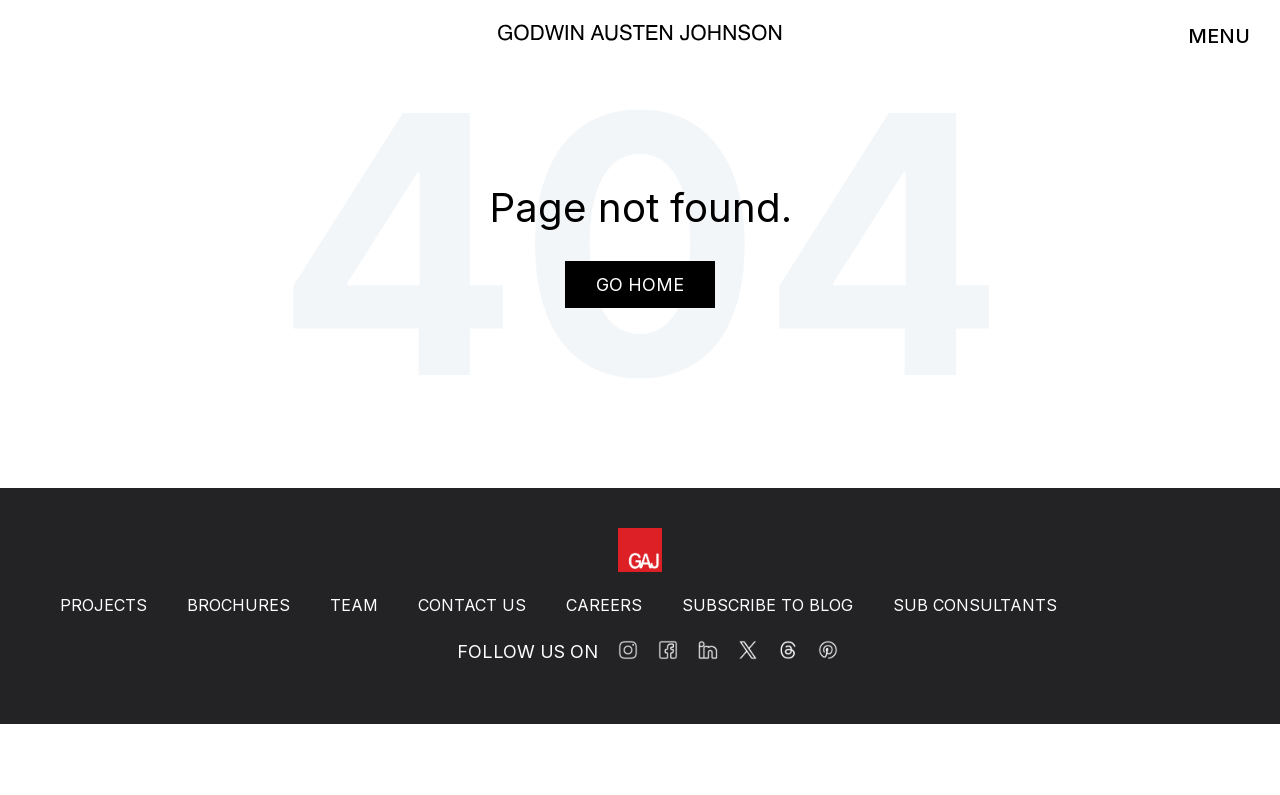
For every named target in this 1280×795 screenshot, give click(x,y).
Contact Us (472, 605)
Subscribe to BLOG (767, 605)
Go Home (640, 284)
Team (354, 605)
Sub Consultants (975, 605)
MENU (1219, 36)
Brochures (238, 605)
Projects (103, 605)
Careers (604, 605)
